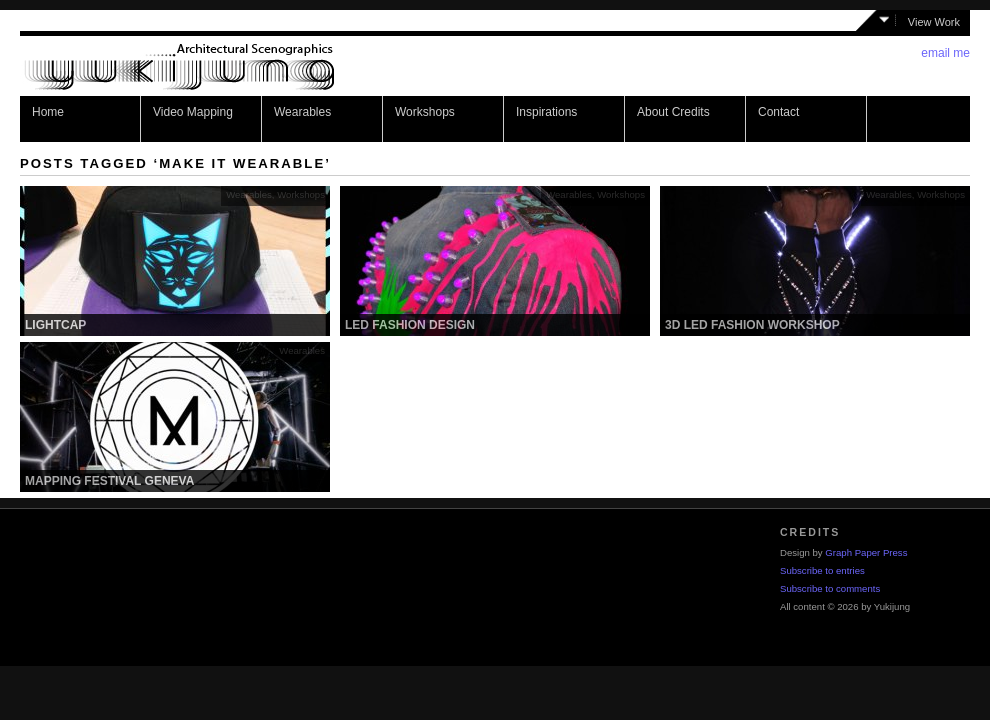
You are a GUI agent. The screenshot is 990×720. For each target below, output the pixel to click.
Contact (778, 112)
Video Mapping (193, 112)
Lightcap (55, 325)
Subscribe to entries (822, 570)
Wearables (302, 112)
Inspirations (546, 112)
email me (945, 53)
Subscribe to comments (830, 588)
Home (48, 112)
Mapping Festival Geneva (109, 481)
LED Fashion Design (410, 325)
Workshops (425, 112)
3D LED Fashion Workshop (752, 325)
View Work (934, 22)
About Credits (673, 112)
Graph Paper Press (866, 552)
